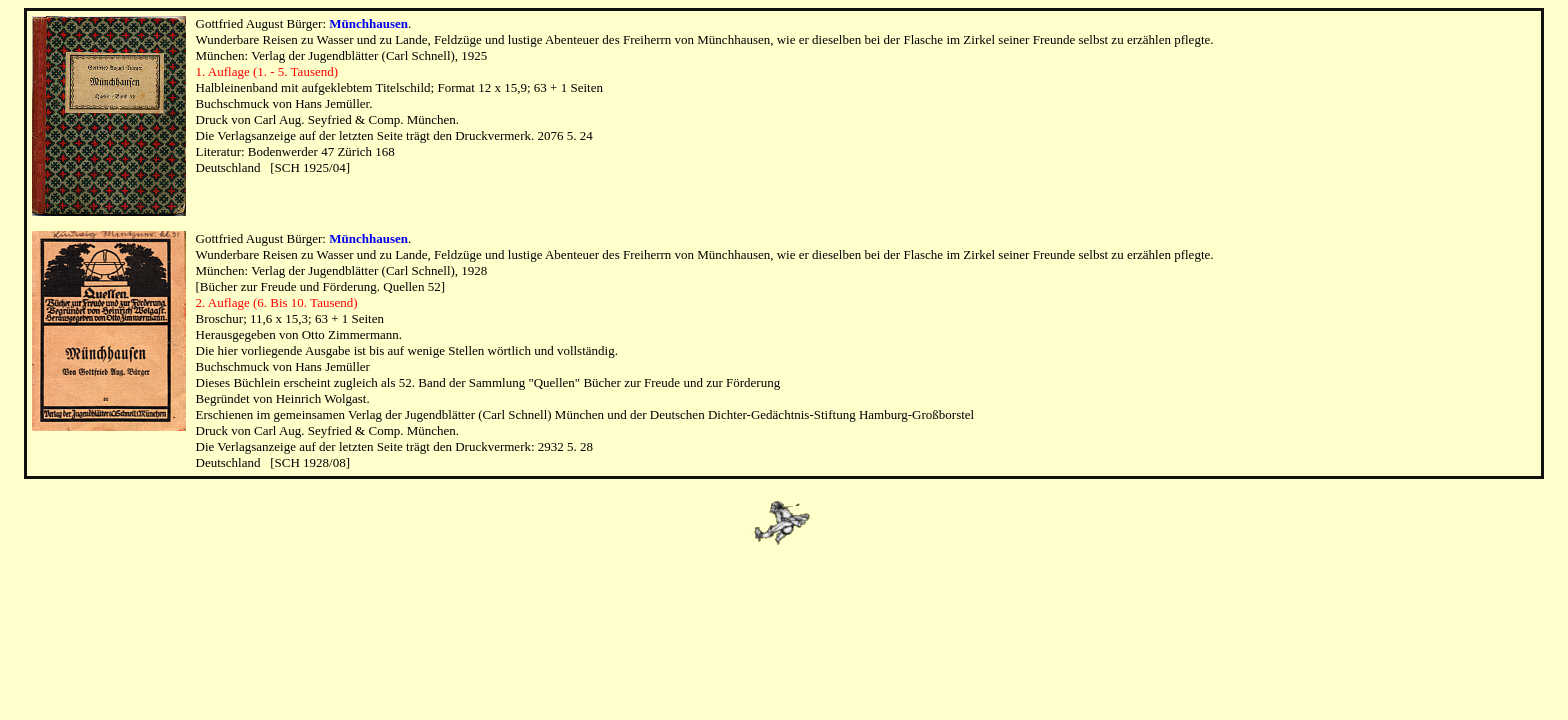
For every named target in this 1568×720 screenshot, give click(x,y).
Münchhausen (368, 23)
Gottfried (221, 23)
